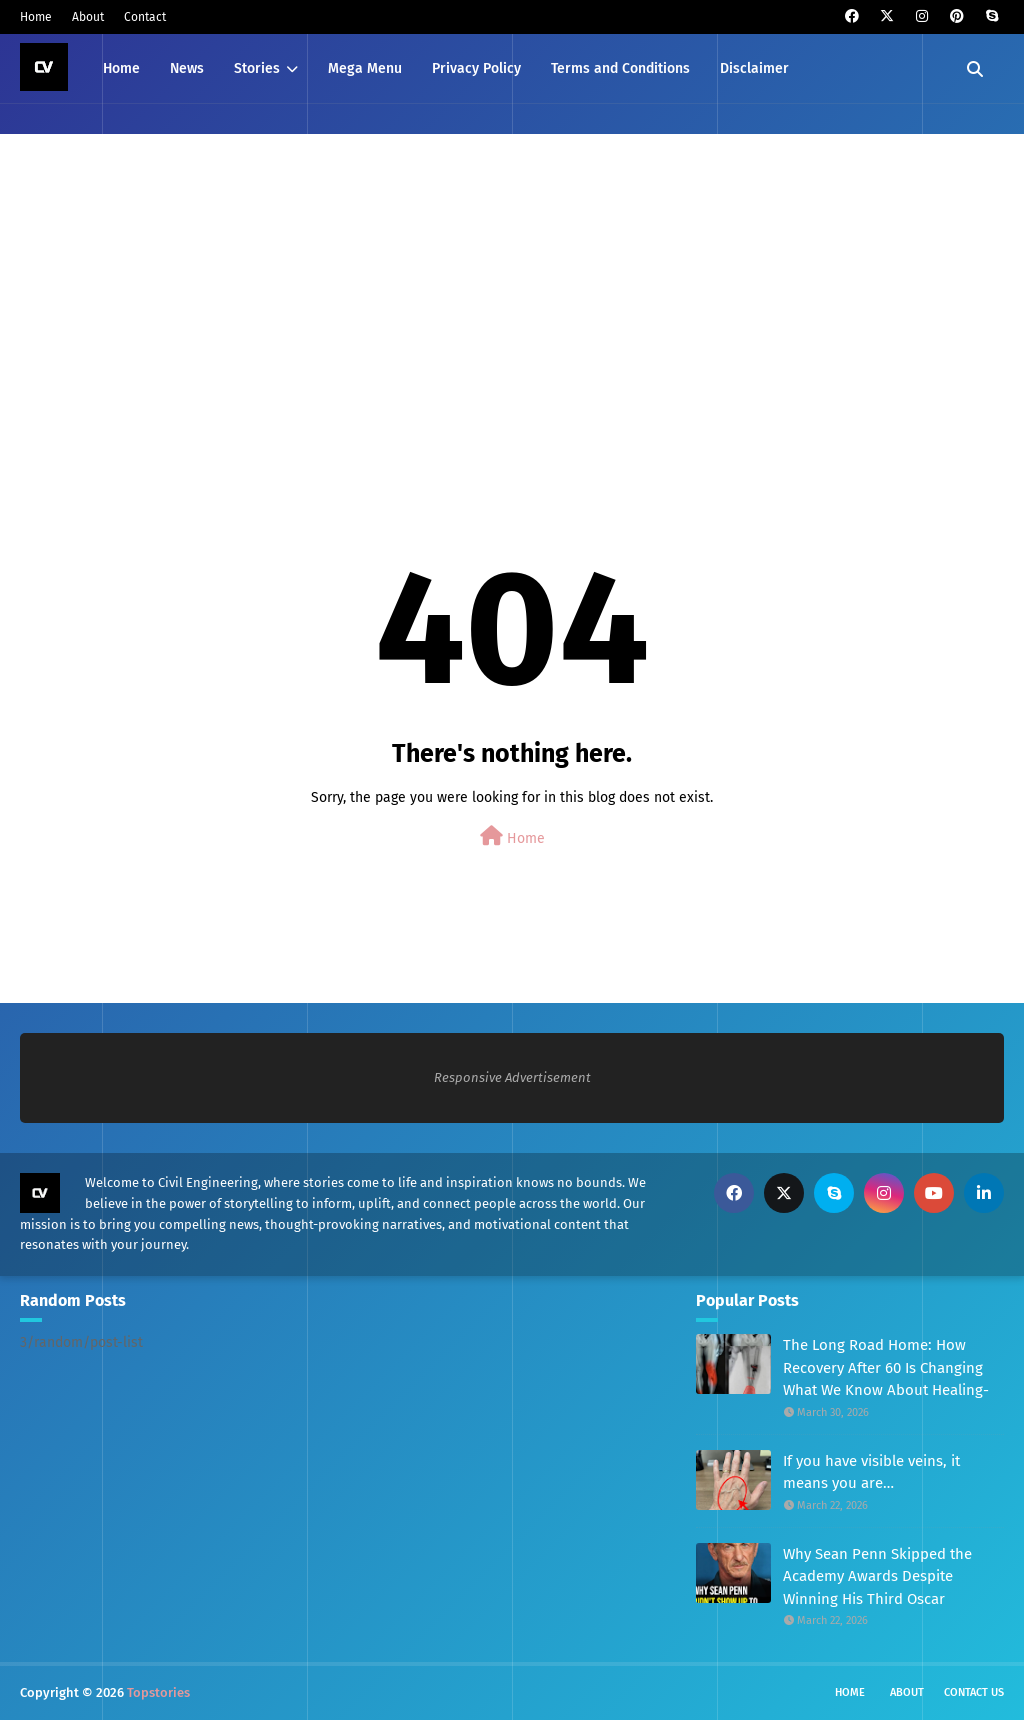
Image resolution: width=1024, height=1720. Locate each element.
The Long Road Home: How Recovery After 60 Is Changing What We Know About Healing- (886, 1367)
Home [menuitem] (121, 68)
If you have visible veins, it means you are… (871, 1472)
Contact (145, 17)
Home (36, 17)
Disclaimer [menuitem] (754, 68)
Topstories (158, 1692)
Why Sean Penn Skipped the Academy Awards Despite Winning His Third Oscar (877, 1576)
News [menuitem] (187, 68)
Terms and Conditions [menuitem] (620, 68)
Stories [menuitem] (257, 68)
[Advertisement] (512, 299)
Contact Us (974, 1692)
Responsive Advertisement (512, 1077)
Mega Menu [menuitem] (365, 68)
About (88, 17)
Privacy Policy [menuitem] (476, 68)
